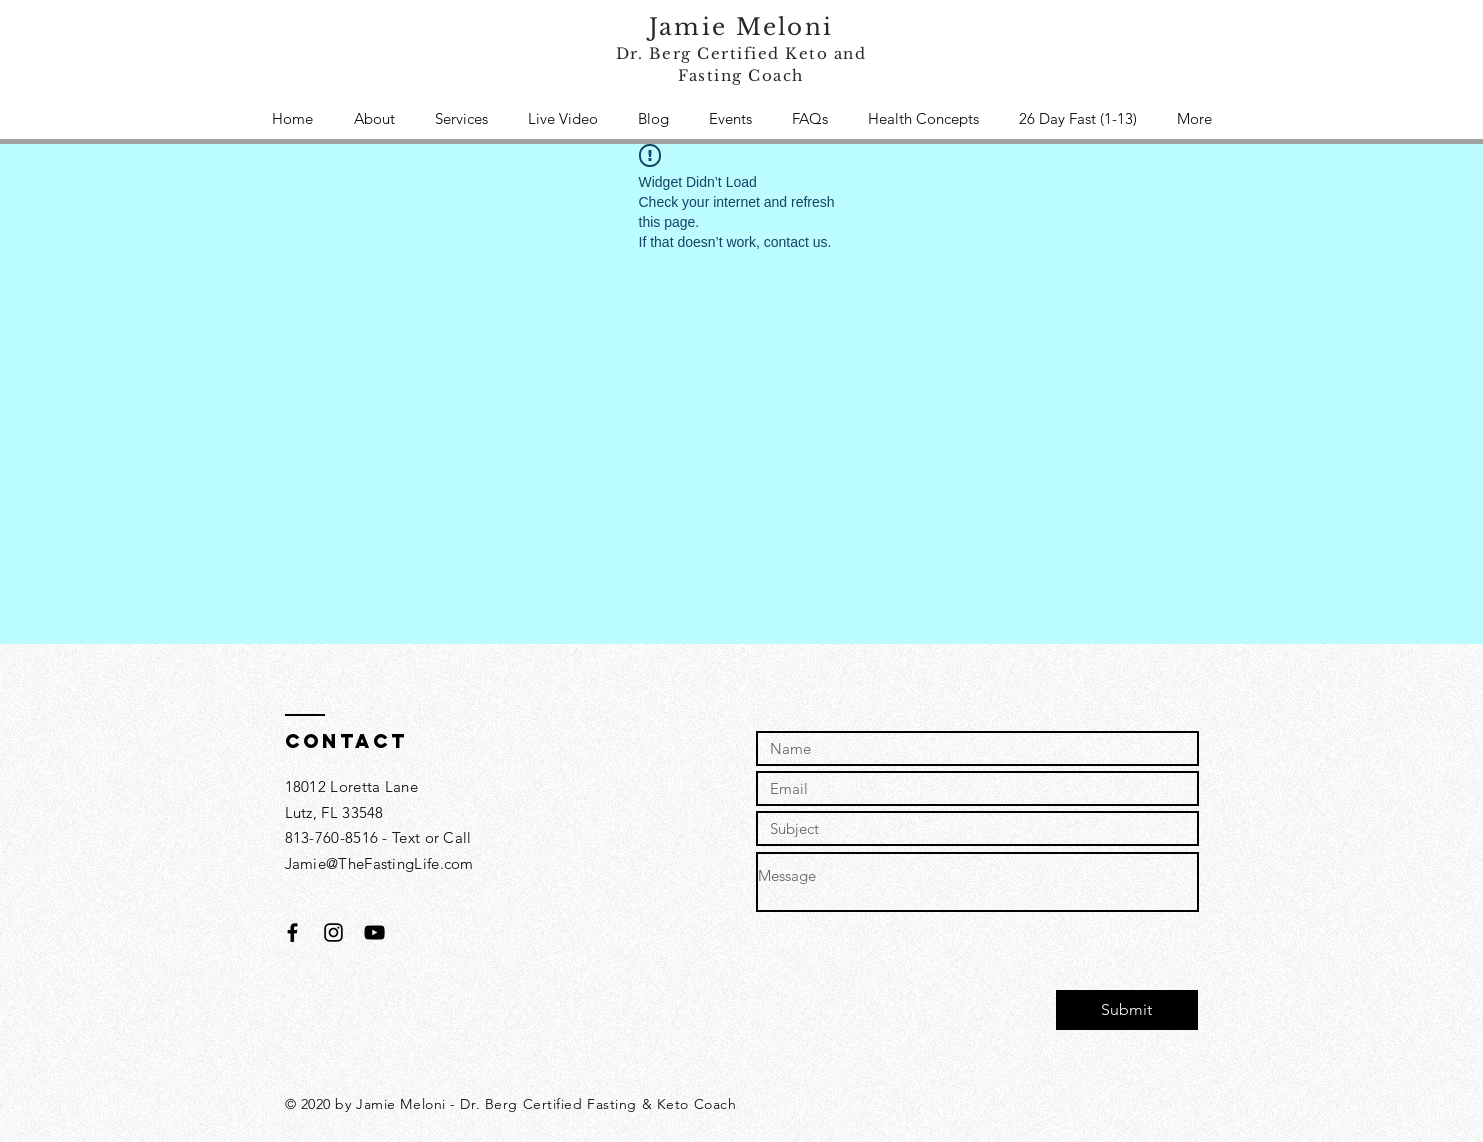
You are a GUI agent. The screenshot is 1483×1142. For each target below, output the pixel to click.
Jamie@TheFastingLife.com (379, 863)
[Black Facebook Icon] (292, 932)
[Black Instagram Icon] (333, 932)
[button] (461, 119)
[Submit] (1127, 1010)
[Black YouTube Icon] (374, 932)
